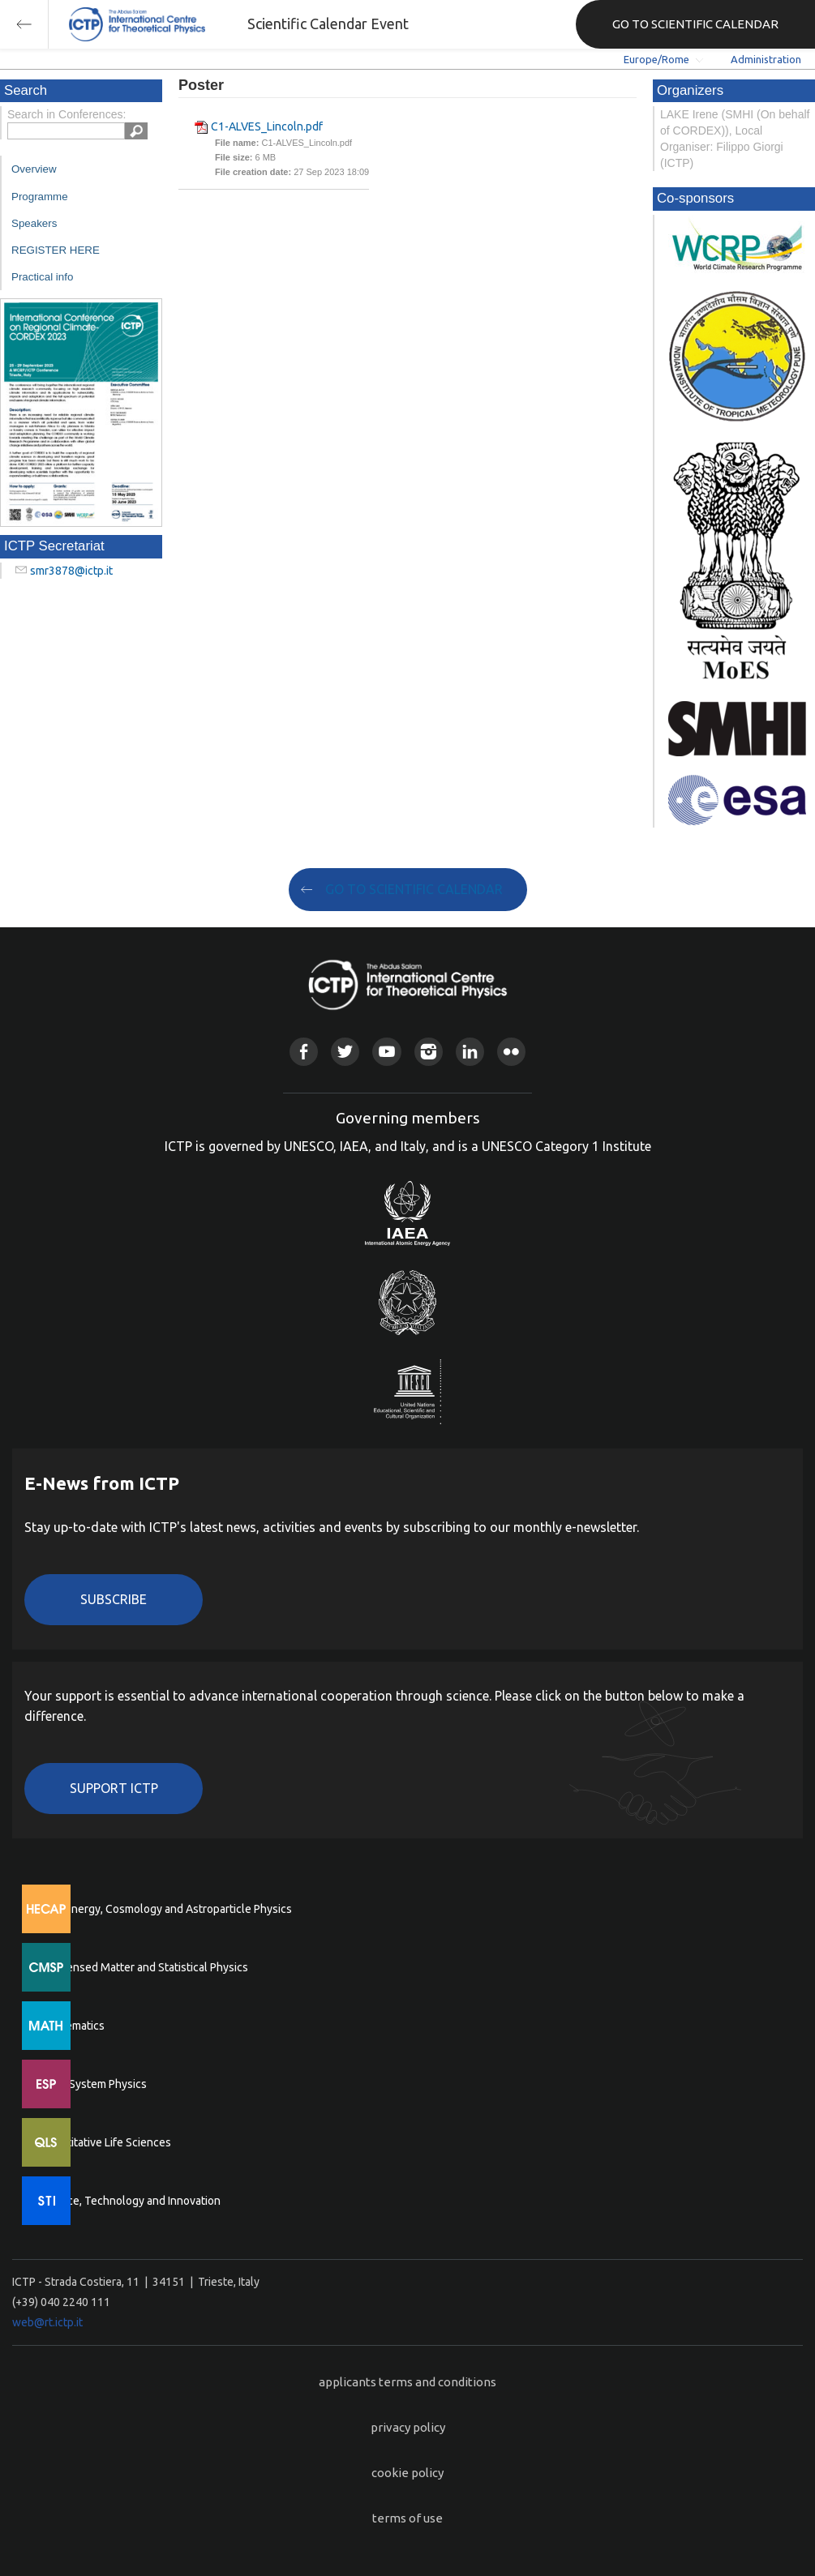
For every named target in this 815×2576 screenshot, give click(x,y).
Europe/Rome (656, 59)
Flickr (511, 1052)
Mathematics (72, 2025)
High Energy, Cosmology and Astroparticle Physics (166, 1908)
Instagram (428, 1052)
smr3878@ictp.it (71, 570)
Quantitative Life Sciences (105, 2142)
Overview (34, 169)
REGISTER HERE (55, 250)
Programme (39, 196)
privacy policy (408, 2427)
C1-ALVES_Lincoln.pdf (267, 126)
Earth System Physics (93, 2083)
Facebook (304, 1052)
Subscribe (113, 1599)
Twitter (345, 1052)
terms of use (407, 2518)
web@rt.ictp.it (47, 2322)
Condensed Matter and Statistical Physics (144, 1967)
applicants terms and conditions (407, 2382)
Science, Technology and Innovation (130, 2200)
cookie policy (407, 2473)
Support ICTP (114, 1788)
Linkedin (470, 1052)
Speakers (34, 223)
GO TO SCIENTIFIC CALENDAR (695, 24)
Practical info (42, 277)
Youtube (386, 1052)
